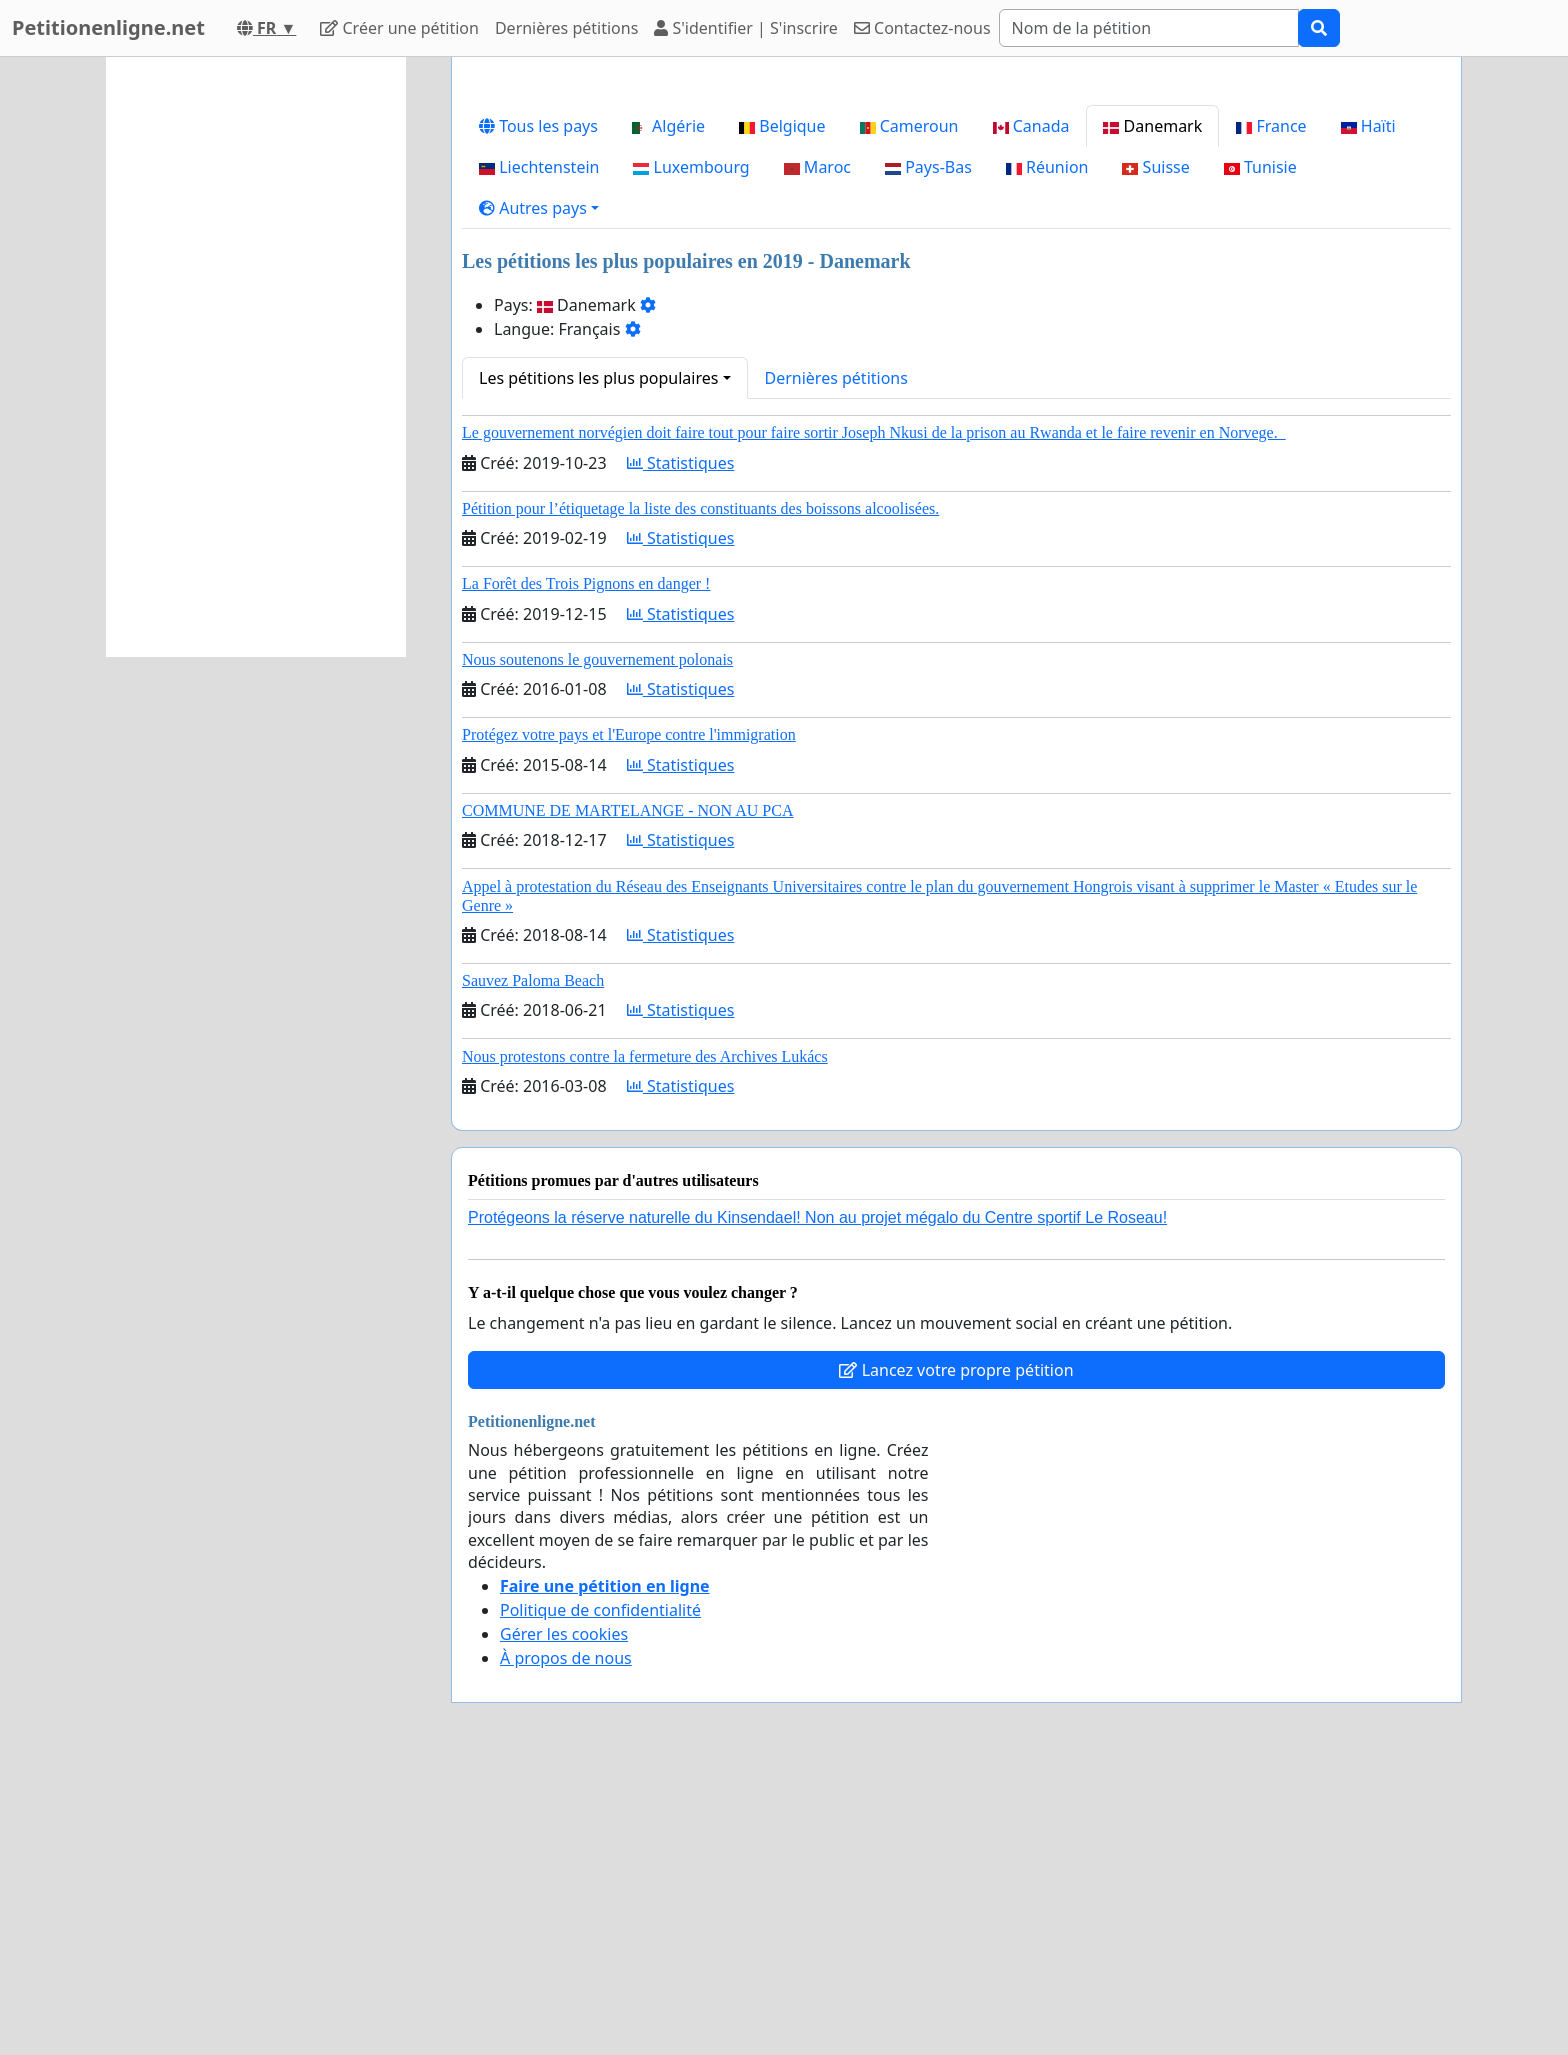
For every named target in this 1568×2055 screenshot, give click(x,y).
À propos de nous (566, 1938)
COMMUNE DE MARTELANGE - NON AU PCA (627, 1090)
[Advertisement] (956, 229)
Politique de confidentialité (600, 1890)
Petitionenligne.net (108, 27)
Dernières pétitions (566, 28)
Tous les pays (538, 406)
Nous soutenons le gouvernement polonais (597, 939)
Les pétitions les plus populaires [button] (598, 658)
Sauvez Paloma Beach (533, 1260)
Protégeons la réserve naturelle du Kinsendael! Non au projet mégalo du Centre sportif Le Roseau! (817, 1497)
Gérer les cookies (564, 1914)
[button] (539, 488)
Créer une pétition (399, 28)
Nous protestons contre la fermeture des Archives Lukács (645, 1336)
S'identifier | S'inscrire (746, 28)
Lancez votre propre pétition (956, 1650)
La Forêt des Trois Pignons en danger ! (586, 863)
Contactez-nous (922, 28)
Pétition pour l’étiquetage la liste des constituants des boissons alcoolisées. (700, 788)
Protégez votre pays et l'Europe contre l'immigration (629, 1014)
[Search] (1149, 28)
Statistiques (681, 743)
